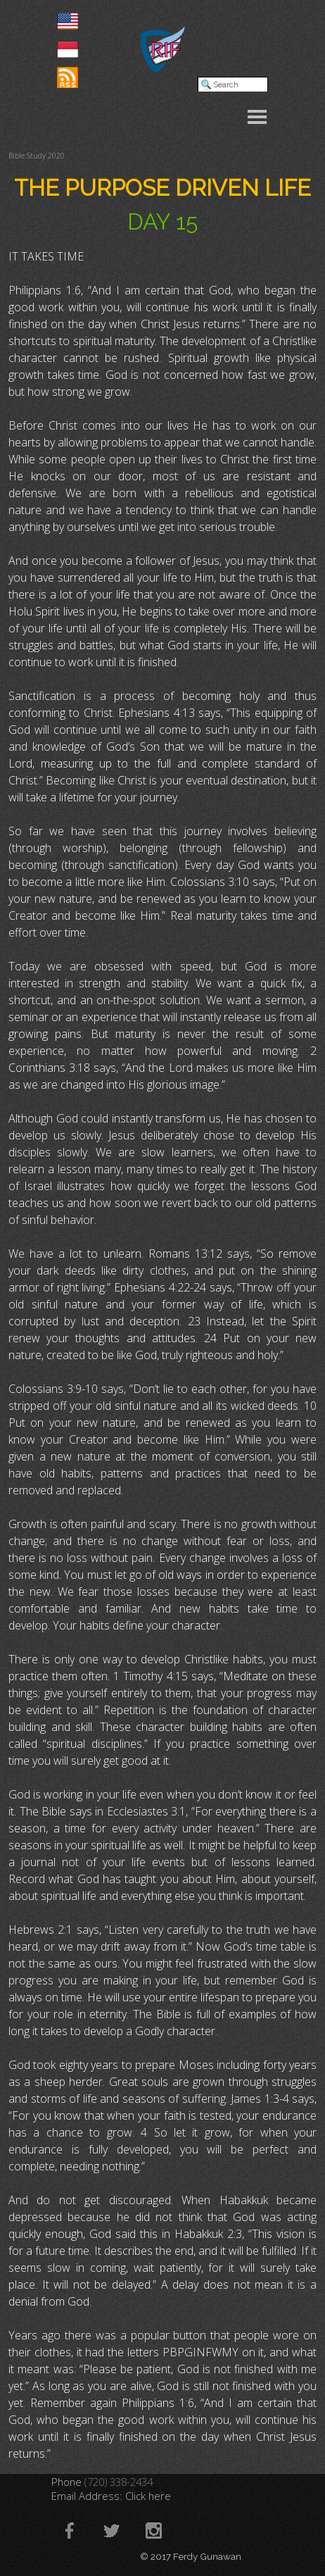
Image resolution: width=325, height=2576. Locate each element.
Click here (148, 2496)
